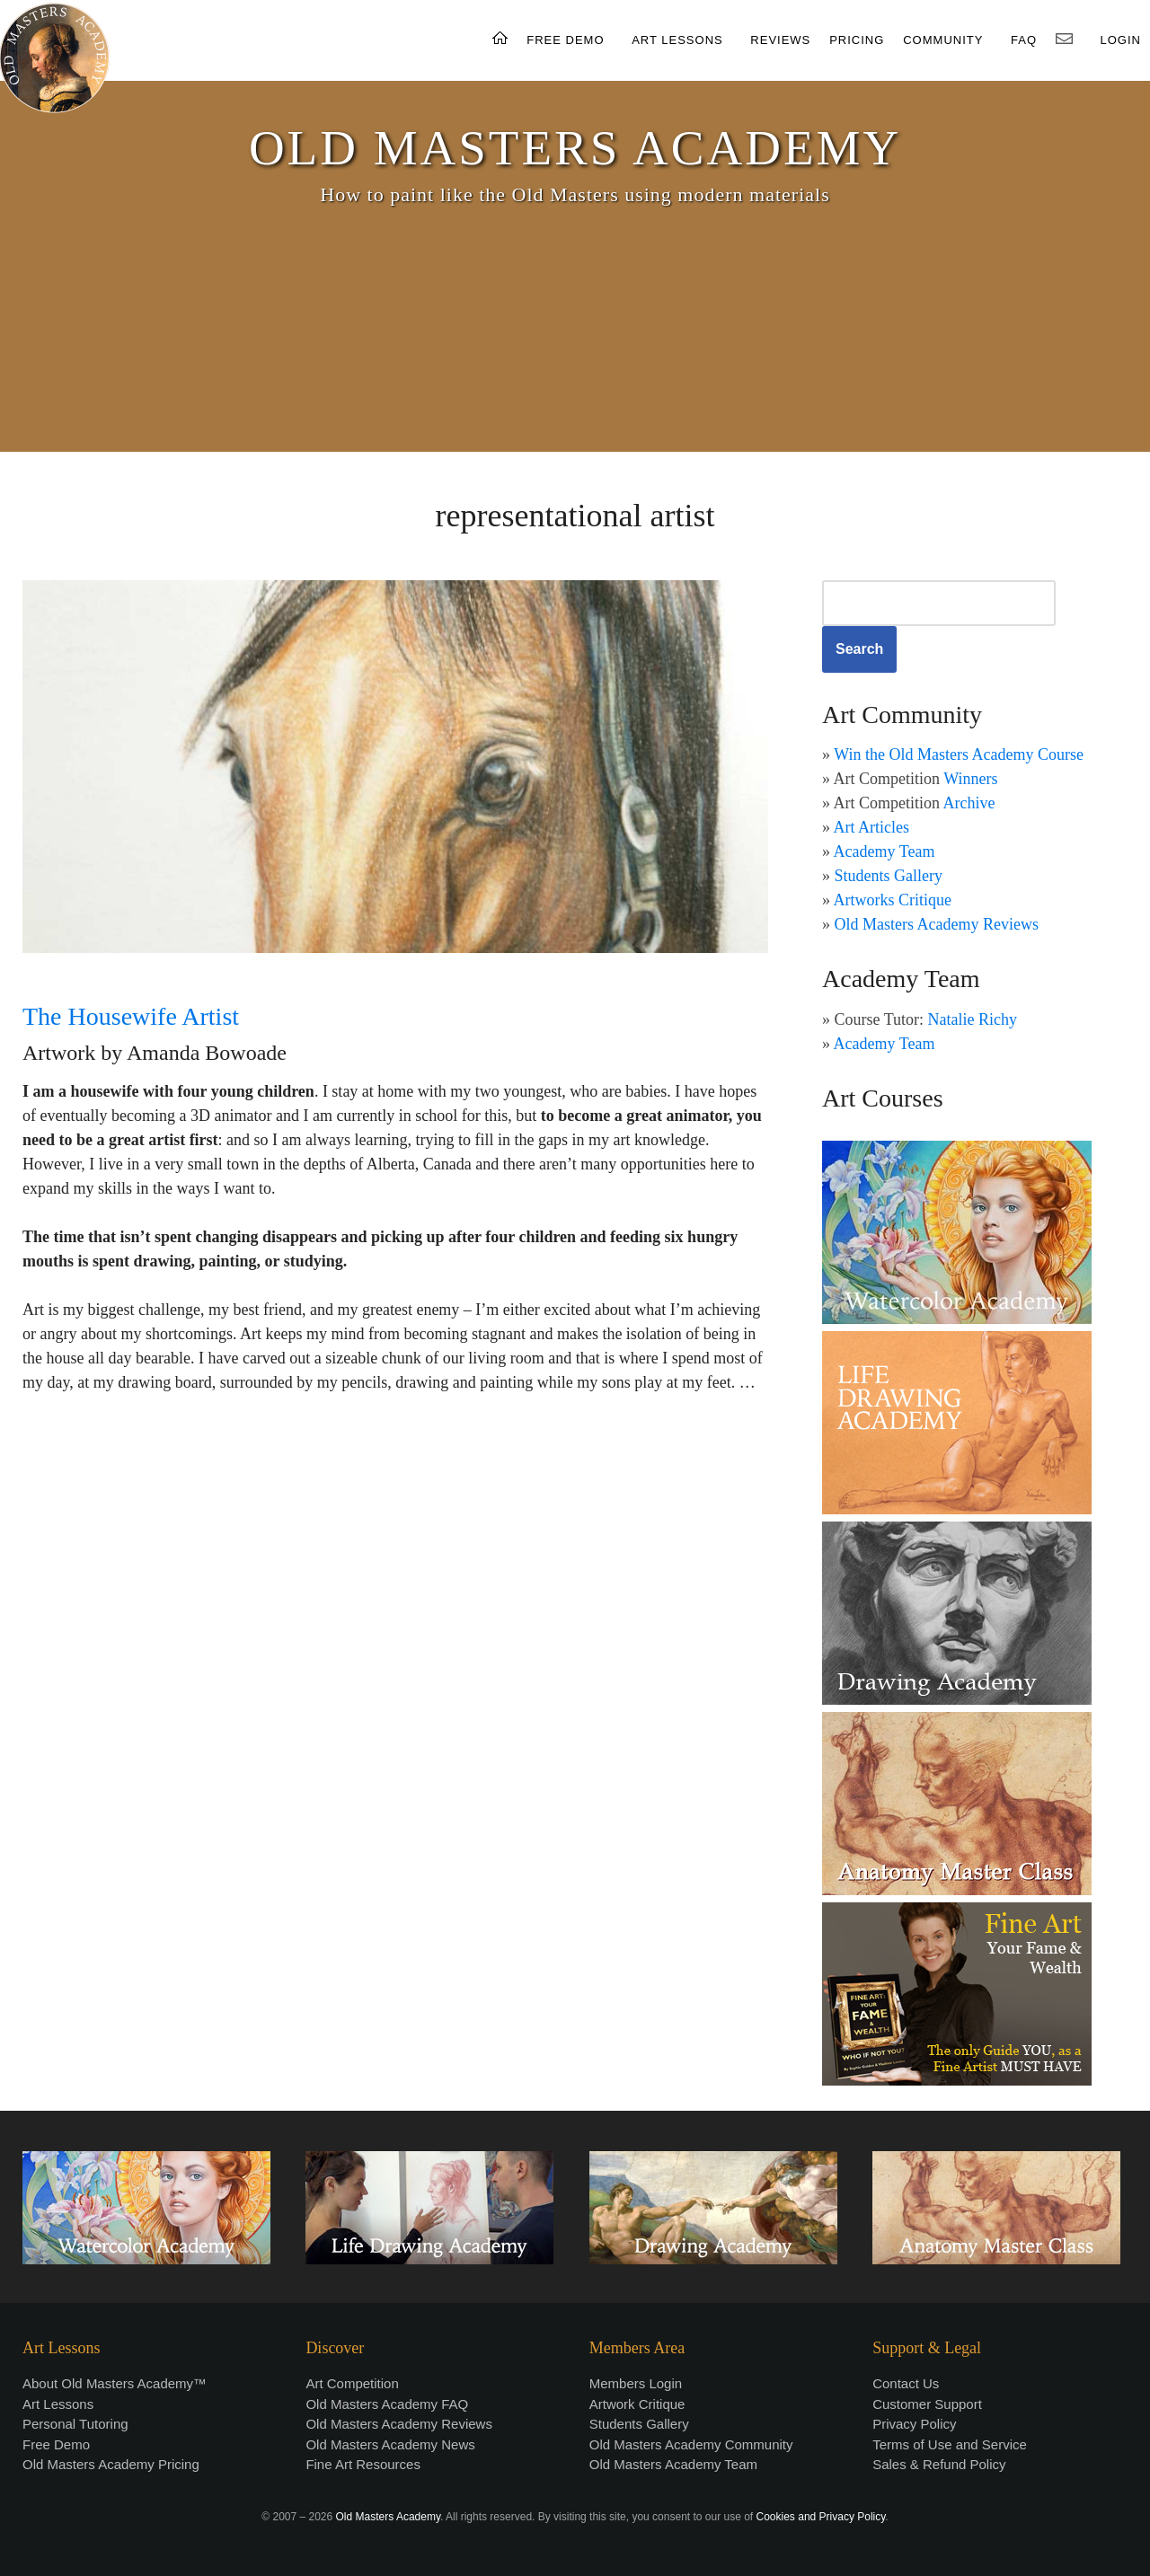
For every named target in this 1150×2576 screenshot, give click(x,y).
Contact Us (905, 2383)
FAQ (1024, 40)
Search (859, 649)
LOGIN (1121, 40)
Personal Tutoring (75, 2423)
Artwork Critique (637, 2404)
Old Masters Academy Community (691, 2444)
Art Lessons (57, 2404)
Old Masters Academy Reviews (937, 924)
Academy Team (884, 851)
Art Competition (351, 2383)
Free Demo (56, 2444)
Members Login (635, 2383)
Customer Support (927, 2404)
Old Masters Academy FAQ (386, 2404)
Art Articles (871, 827)
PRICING (856, 40)
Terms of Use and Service (949, 2444)
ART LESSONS (677, 40)
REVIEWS (780, 40)
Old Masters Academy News (389, 2444)
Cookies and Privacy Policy (821, 2516)
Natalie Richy (972, 1019)
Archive (969, 803)
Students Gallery (888, 876)
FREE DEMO (565, 40)
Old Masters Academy (388, 2516)
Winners (970, 779)
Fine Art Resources (362, 2464)
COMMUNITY (943, 40)
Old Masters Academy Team (673, 2464)
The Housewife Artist (130, 1016)
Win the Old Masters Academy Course (959, 754)
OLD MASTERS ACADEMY (575, 147)
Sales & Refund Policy (938, 2464)
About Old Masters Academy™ (114, 2383)
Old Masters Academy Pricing (110, 2464)
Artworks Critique (892, 900)
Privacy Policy (914, 2423)
